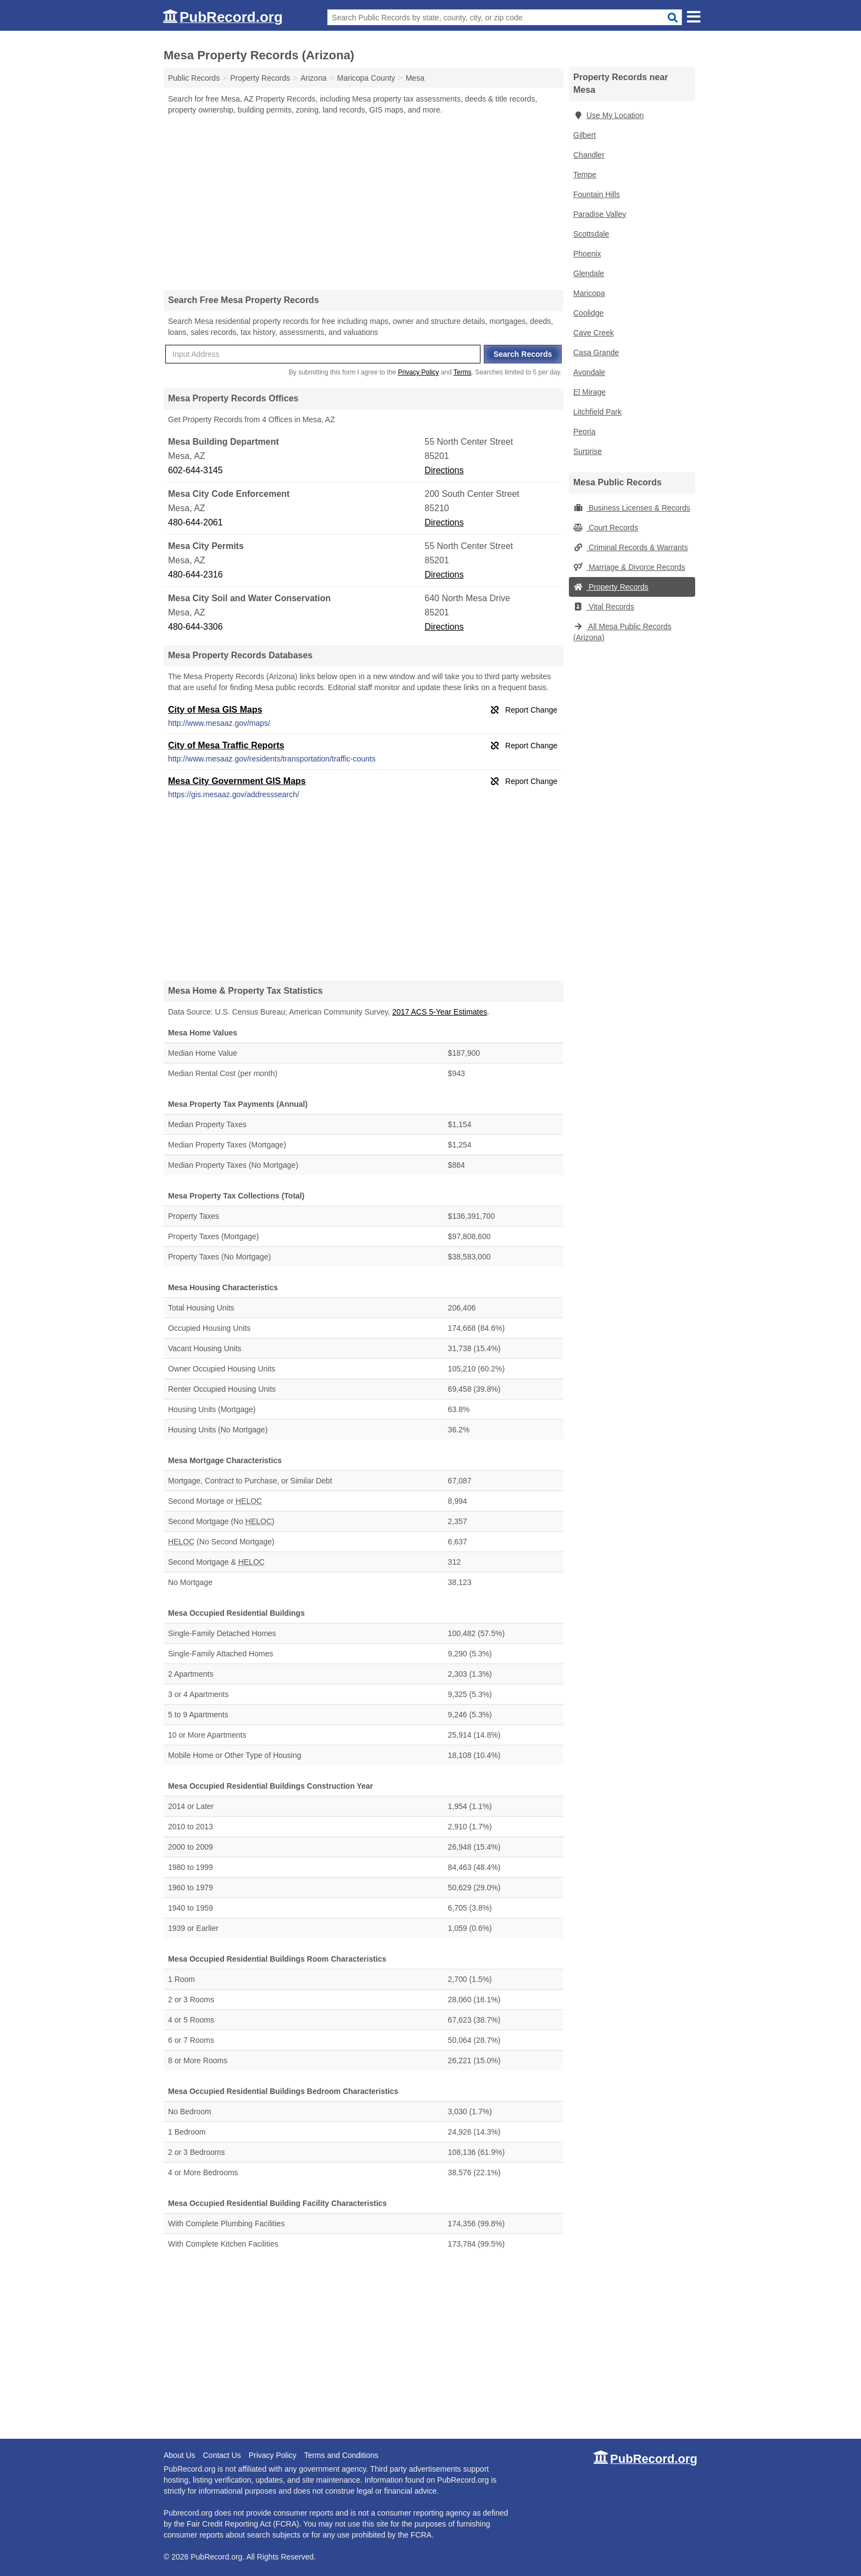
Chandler (589, 154)
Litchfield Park (597, 411)
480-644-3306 (195, 626)
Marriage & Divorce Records (629, 567)
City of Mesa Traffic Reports (226, 745)
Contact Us (222, 2455)
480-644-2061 (195, 522)
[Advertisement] (363, 202)
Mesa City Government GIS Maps (237, 781)
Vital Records (603, 606)
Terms (463, 372)
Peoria (584, 431)
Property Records (610, 587)
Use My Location (608, 115)
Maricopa (589, 293)
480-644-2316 (195, 574)
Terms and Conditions (341, 2455)
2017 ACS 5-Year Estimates (439, 1011)
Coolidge (588, 313)
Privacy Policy (418, 372)
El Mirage (589, 392)
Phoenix (587, 253)
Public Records (194, 78)
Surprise (587, 451)
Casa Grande (596, 352)
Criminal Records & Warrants (630, 547)
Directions (443, 470)
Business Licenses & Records (631, 507)
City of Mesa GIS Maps (215, 709)
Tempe (584, 174)
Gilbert (584, 135)
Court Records (605, 527)
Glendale (588, 273)
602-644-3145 (195, 470)
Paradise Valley (599, 214)
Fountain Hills (596, 194)
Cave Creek (593, 332)
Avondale (589, 372)
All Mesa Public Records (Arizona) (622, 632)
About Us (179, 2455)
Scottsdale (591, 233)
